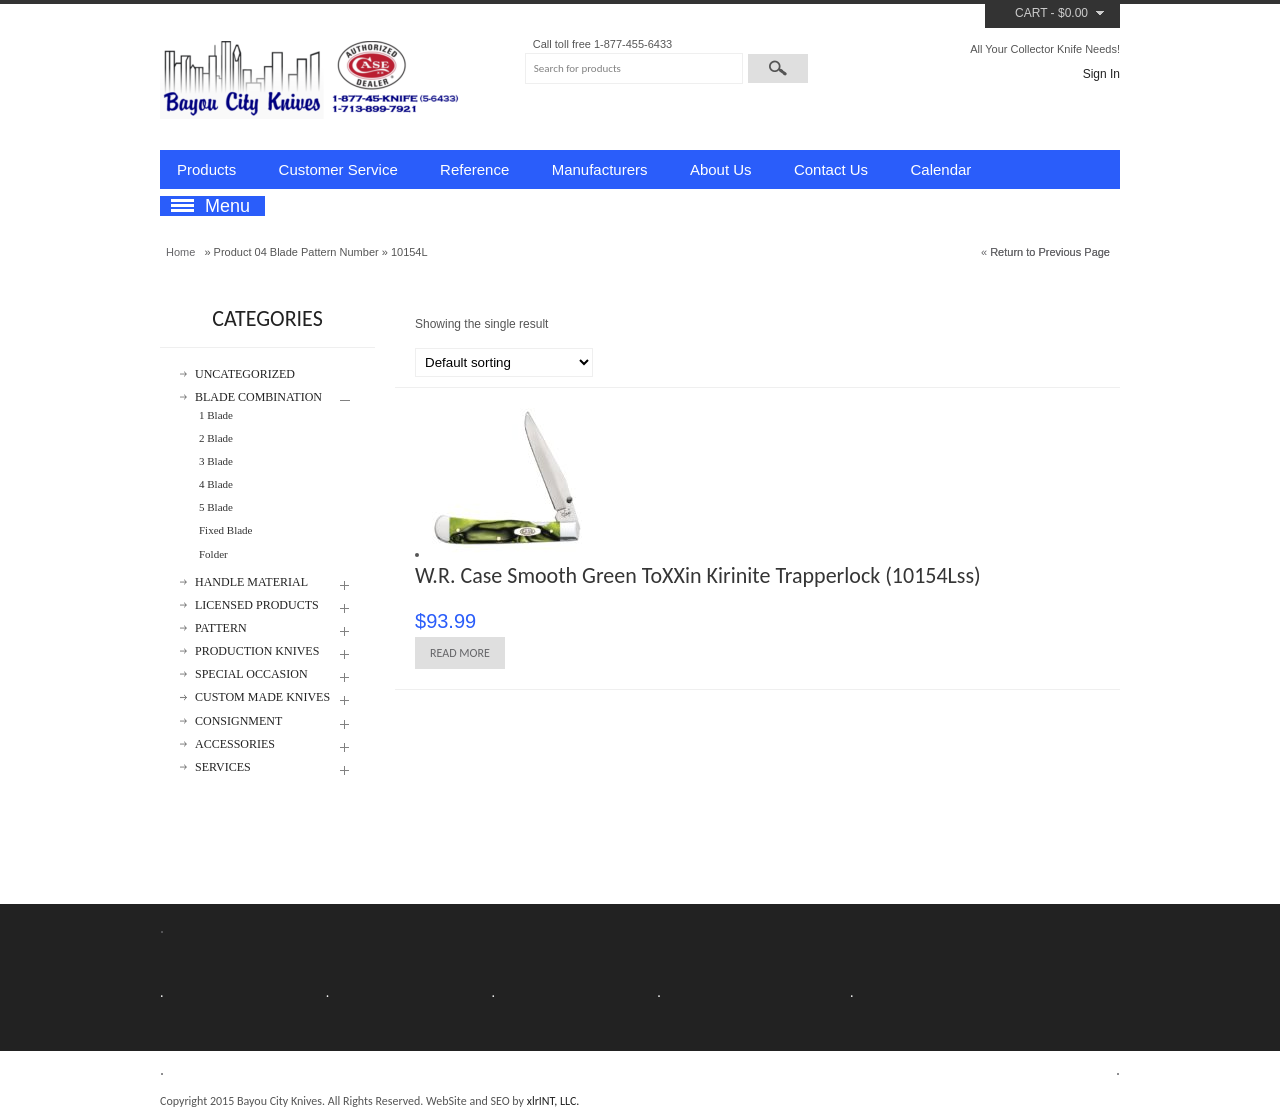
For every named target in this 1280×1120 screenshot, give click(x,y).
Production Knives (257, 651)
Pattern (221, 628)
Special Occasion (251, 674)
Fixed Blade (225, 530)
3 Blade (216, 461)
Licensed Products (257, 605)
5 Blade (216, 507)
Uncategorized (245, 374)
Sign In (1101, 74)
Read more (460, 653)
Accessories (235, 744)
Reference (474, 169)
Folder (213, 554)
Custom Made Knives (262, 697)
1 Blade (216, 415)
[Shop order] (504, 362)
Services (223, 767)
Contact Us (831, 169)
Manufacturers (600, 169)
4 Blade (216, 484)
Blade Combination (258, 397)
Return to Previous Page (1050, 252)
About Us (721, 169)
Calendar (940, 169)
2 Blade (216, 438)
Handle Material (251, 582)
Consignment (238, 721)
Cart (1031, 13)
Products (206, 169)
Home (180, 252)
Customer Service (338, 169)
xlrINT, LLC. (553, 1101)
